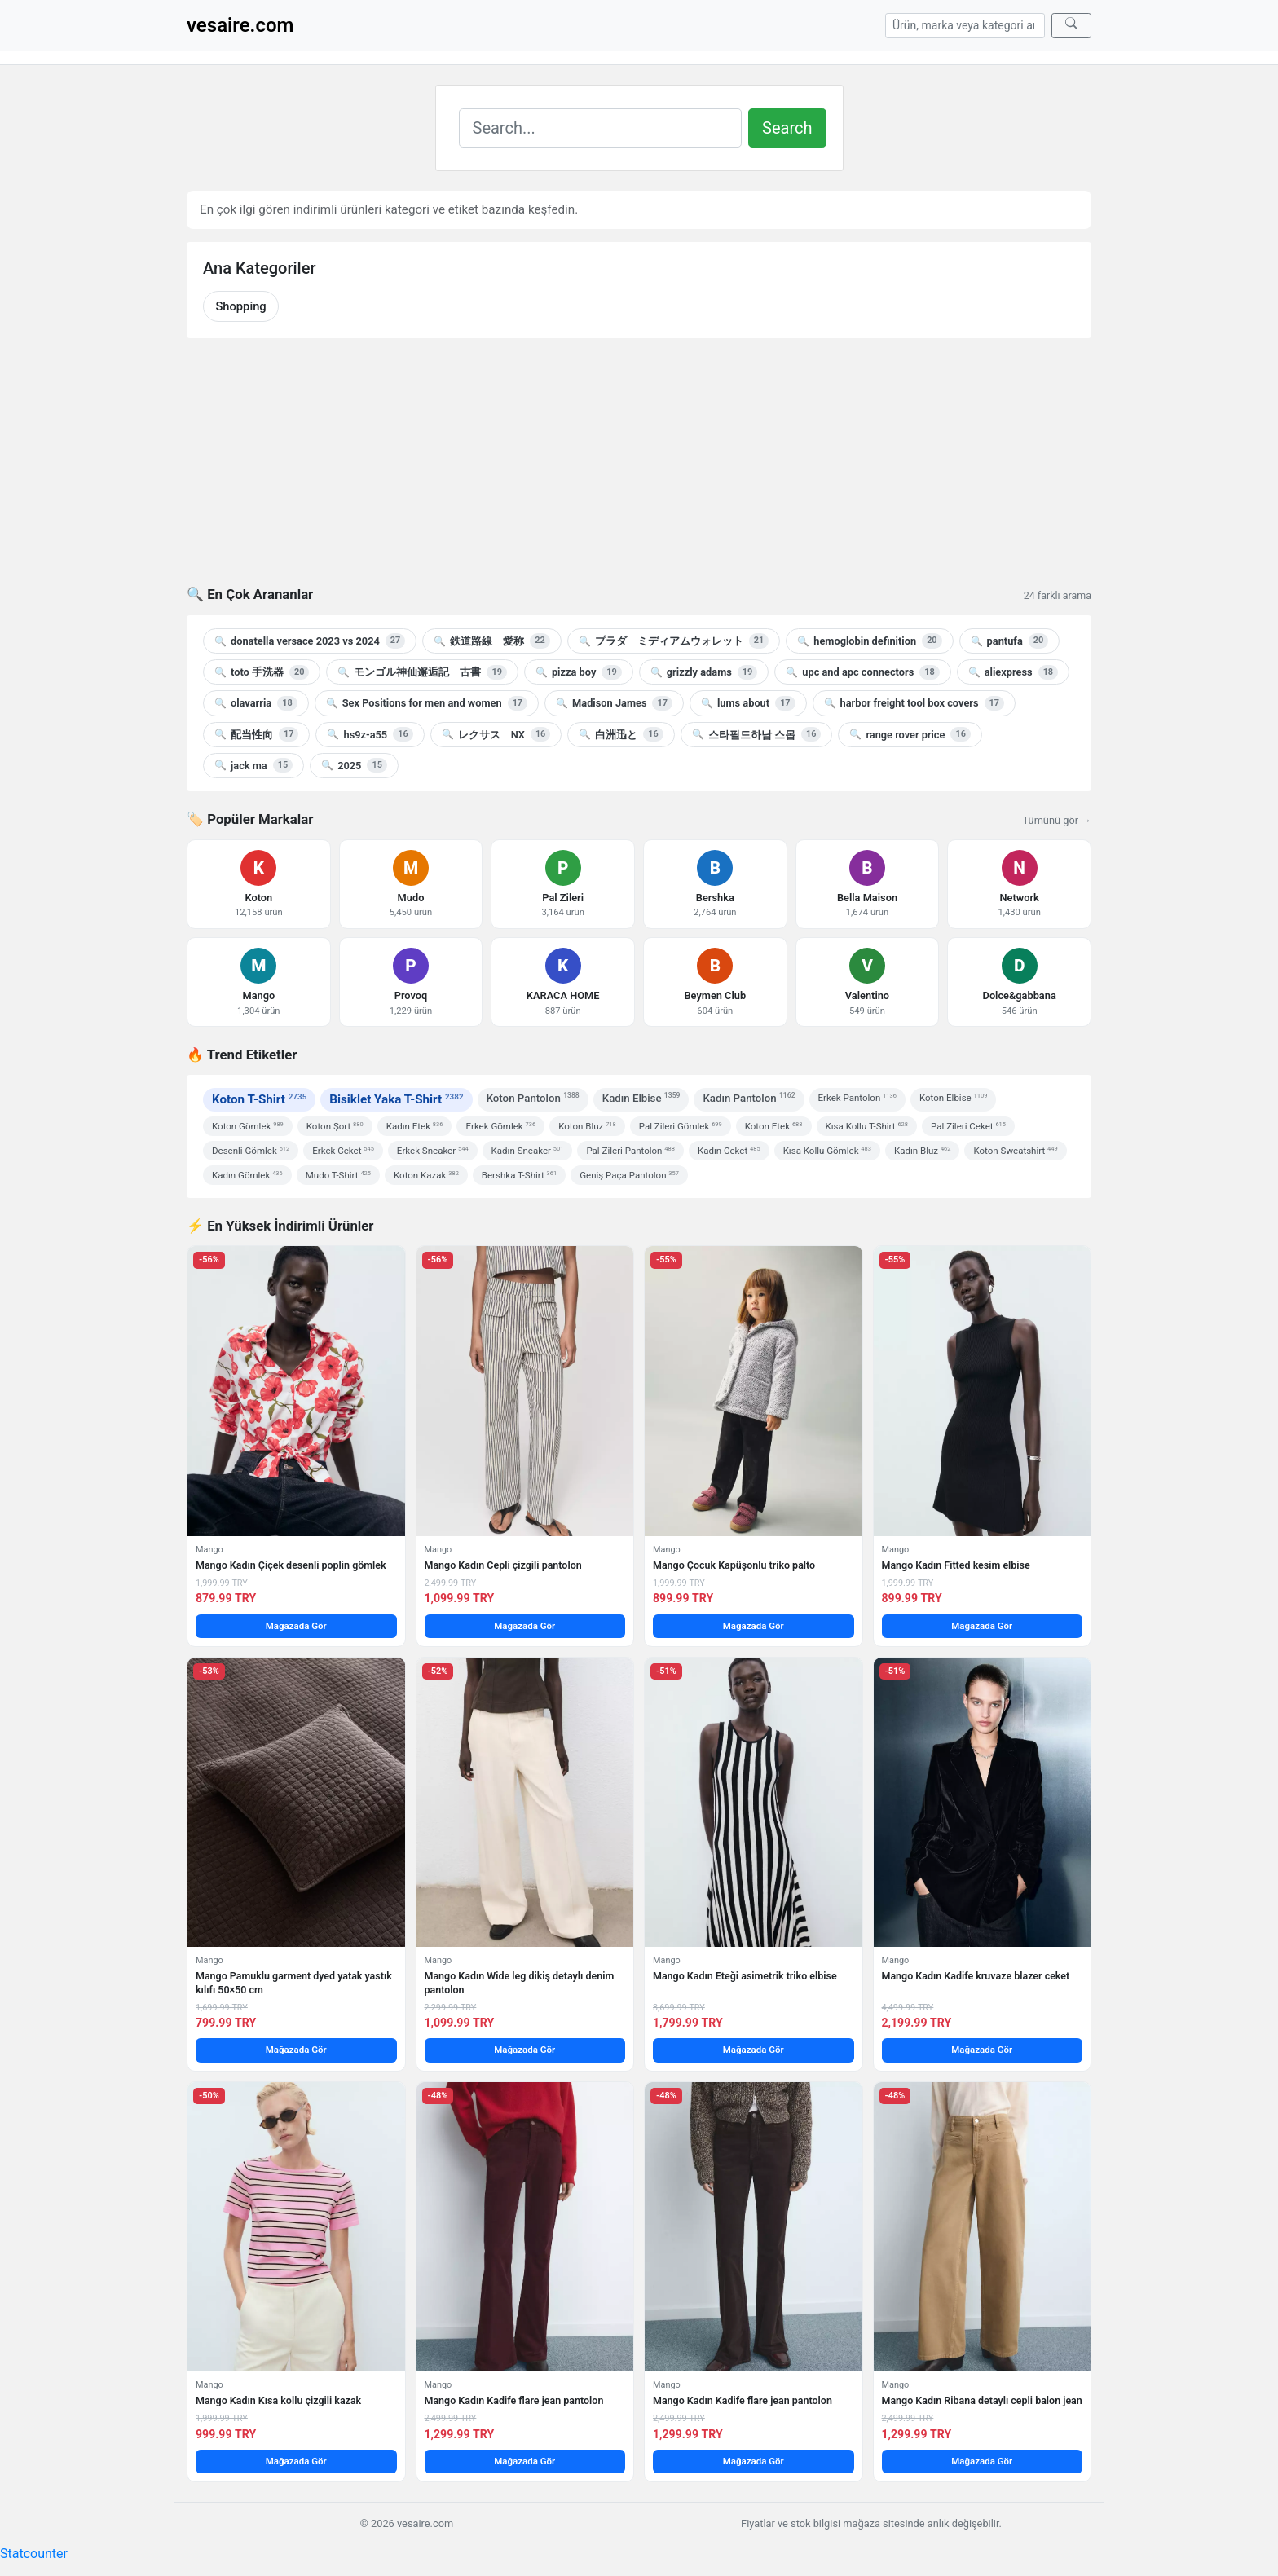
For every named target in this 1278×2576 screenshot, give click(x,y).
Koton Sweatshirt (1015, 1150)
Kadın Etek (414, 1126)
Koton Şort (335, 1126)
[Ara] (1071, 25)
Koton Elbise (953, 1097)
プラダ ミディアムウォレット (674, 640)
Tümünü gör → (1057, 820)
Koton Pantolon (533, 1097)
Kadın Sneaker (527, 1150)
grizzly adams (703, 672)
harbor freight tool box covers (914, 703)
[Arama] (965, 25)
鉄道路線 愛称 (491, 640)
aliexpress (1013, 672)
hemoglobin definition (869, 640)
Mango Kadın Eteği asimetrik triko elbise (745, 1976)
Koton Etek (774, 1126)
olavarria (255, 703)
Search (787, 128)
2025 (354, 765)
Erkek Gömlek (500, 1126)
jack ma (253, 765)
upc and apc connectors (862, 672)
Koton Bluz (587, 1126)
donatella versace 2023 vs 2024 (309, 640)
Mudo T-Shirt (338, 1175)
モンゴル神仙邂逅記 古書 (421, 672)
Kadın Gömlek (247, 1175)
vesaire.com (240, 25)
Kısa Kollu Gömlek (827, 1150)
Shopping (240, 306)
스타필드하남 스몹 (757, 734)
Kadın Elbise (641, 1097)
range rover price (909, 734)
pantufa (1010, 640)
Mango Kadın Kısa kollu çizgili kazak (278, 2400)
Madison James (614, 703)
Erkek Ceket (343, 1150)
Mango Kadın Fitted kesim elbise (956, 1565)
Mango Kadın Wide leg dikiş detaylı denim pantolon (520, 1982)
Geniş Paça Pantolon (629, 1175)
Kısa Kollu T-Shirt (867, 1126)
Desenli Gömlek (250, 1150)
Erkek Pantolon (857, 1097)
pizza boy (578, 672)
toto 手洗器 (261, 672)
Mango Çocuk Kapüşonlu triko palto (734, 1565)
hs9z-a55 (369, 734)
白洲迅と (621, 734)
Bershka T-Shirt (519, 1175)
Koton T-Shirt (259, 1099)
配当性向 (256, 734)
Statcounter (34, 2553)
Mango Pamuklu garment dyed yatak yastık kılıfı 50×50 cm (294, 1982)
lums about (748, 703)
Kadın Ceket (729, 1150)
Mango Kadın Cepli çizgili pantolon (503, 1565)
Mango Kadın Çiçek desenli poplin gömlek (291, 1565)
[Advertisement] (639, 472)
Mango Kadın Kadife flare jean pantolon (514, 2400)
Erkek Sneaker (433, 1150)
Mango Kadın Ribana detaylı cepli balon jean (982, 2400)
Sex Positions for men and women (426, 703)
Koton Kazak (426, 1175)
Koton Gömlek (248, 1126)
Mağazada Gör (296, 1625)
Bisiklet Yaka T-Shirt (396, 1099)
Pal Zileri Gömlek (680, 1126)
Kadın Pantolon (749, 1097)
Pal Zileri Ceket (968, 1126)
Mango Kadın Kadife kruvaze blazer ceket (976, 1976)
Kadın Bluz (922, 1150)
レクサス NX (496, 734)
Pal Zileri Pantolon (630, 1150)
